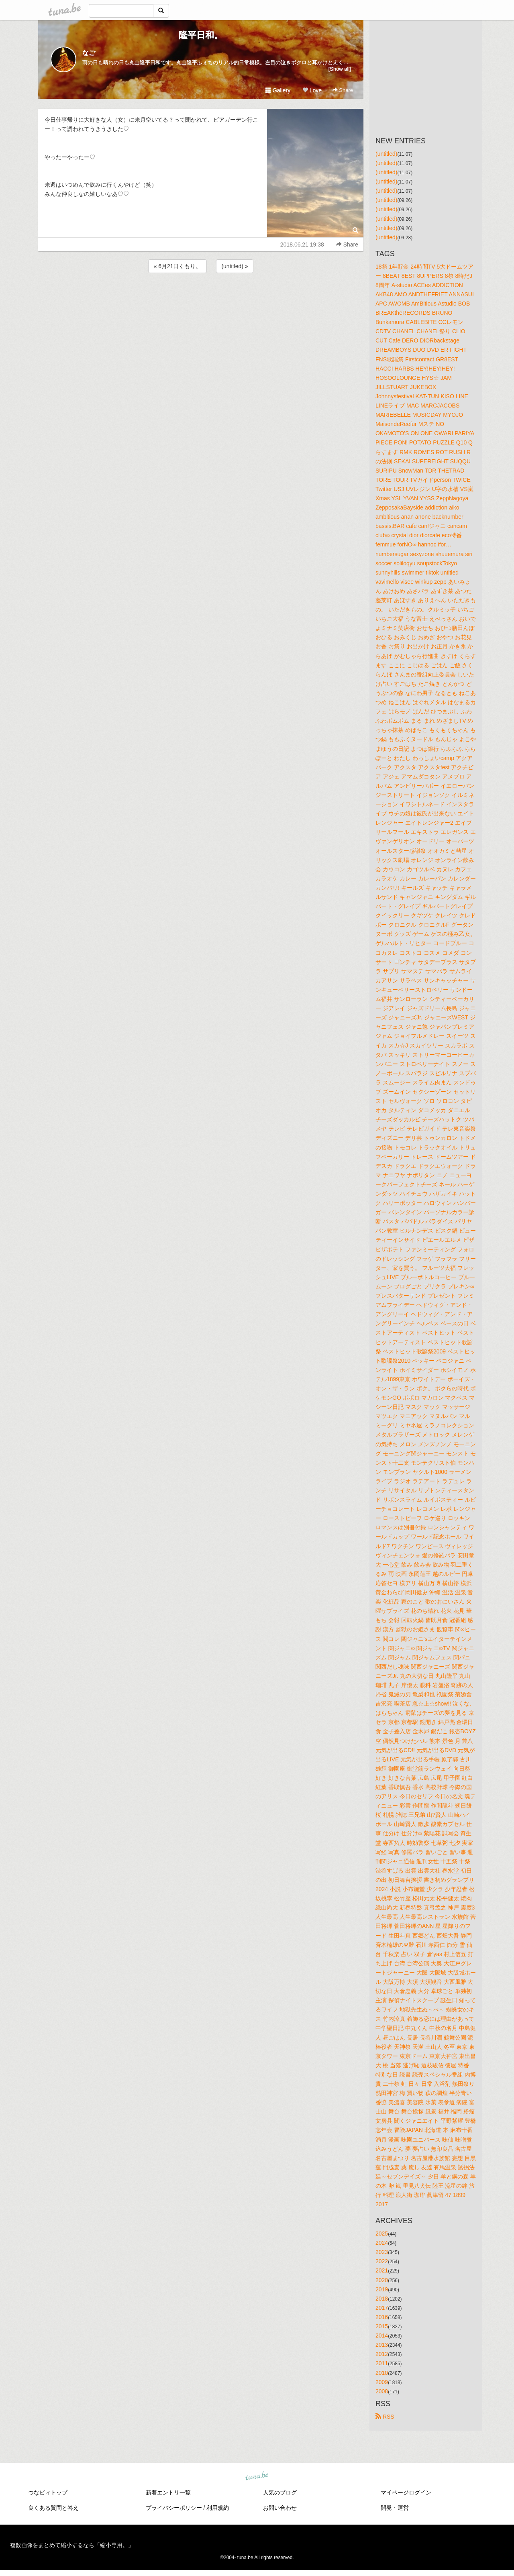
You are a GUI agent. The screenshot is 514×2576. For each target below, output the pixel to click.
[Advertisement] (200, 296)
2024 (381, 2243)
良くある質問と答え (53, 2508)
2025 (381, 2233)
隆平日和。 (201, 35)
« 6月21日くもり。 (177, 266)
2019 (381, 2289)
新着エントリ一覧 (168, 2492)
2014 (381, 2335)
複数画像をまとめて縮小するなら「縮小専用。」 (72, 2545)
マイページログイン (406, 2492)
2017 (381, 2308)
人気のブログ (280, 2492)
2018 (381, 2298)
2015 (381, 2326)
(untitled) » (234, 266)
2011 (381, 2363)
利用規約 (217, 2508)
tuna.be (256, 2476)
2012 (381, 2354)
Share (342, 90)
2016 (381, 2317)
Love (312, 90)
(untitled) (386, 154)
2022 (381, 2261)
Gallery (277, 90)
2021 (381, 2270)
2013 (381, 2345)
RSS (384, 2416)
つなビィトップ (47, 2492)
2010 (381, 2373)
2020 (381, 2280)
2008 (381, 2391)
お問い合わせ (280, 2508)
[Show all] (339, 69)
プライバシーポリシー (174, 2508)
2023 (381, 2252)
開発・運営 (395, 2508)
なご (88, 52)
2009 (381, 2382)
